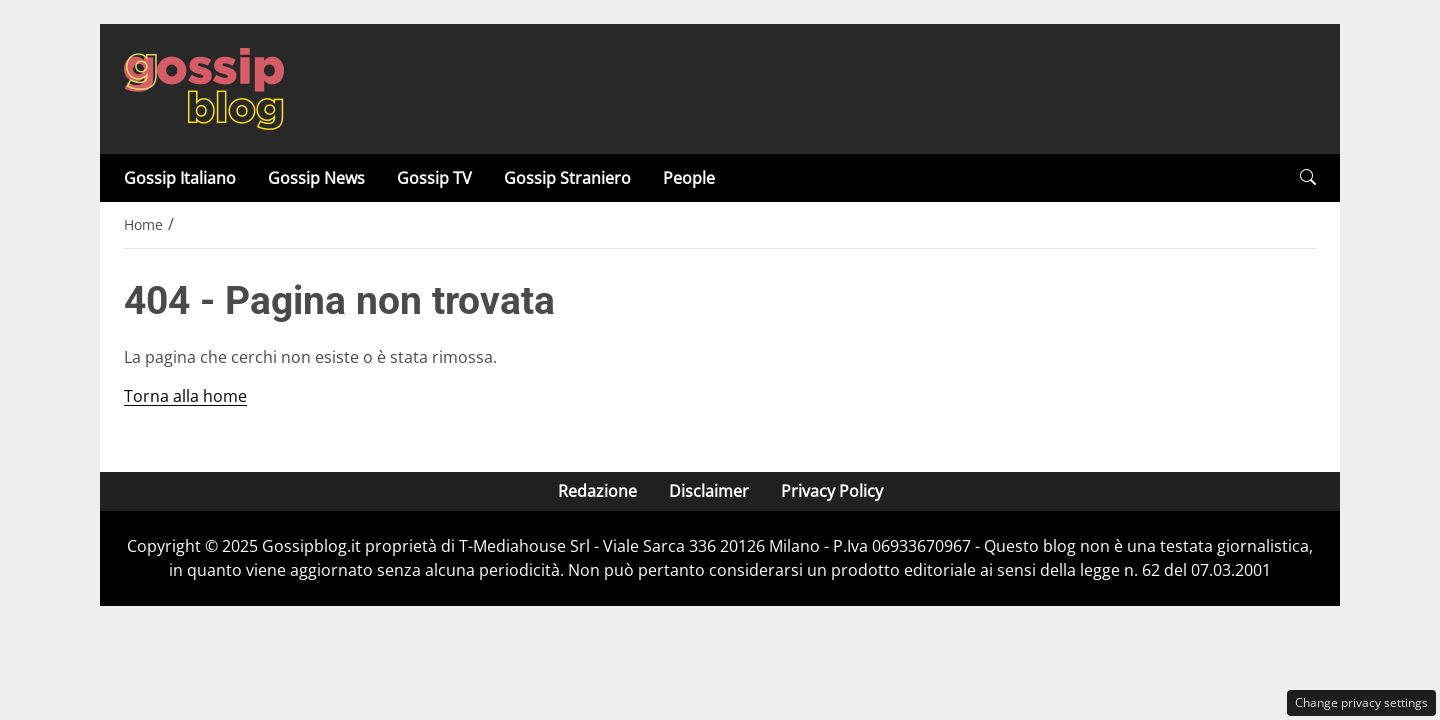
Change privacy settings (1361, 702)
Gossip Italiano (180, 178)
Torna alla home (185, 396)
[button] (1308, 177)
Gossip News (316, 178)
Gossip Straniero (567, 178)
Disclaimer (709, 491)
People (689, 178)
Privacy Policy (832, 491)
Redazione (597, 491)
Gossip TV (434, 178)
